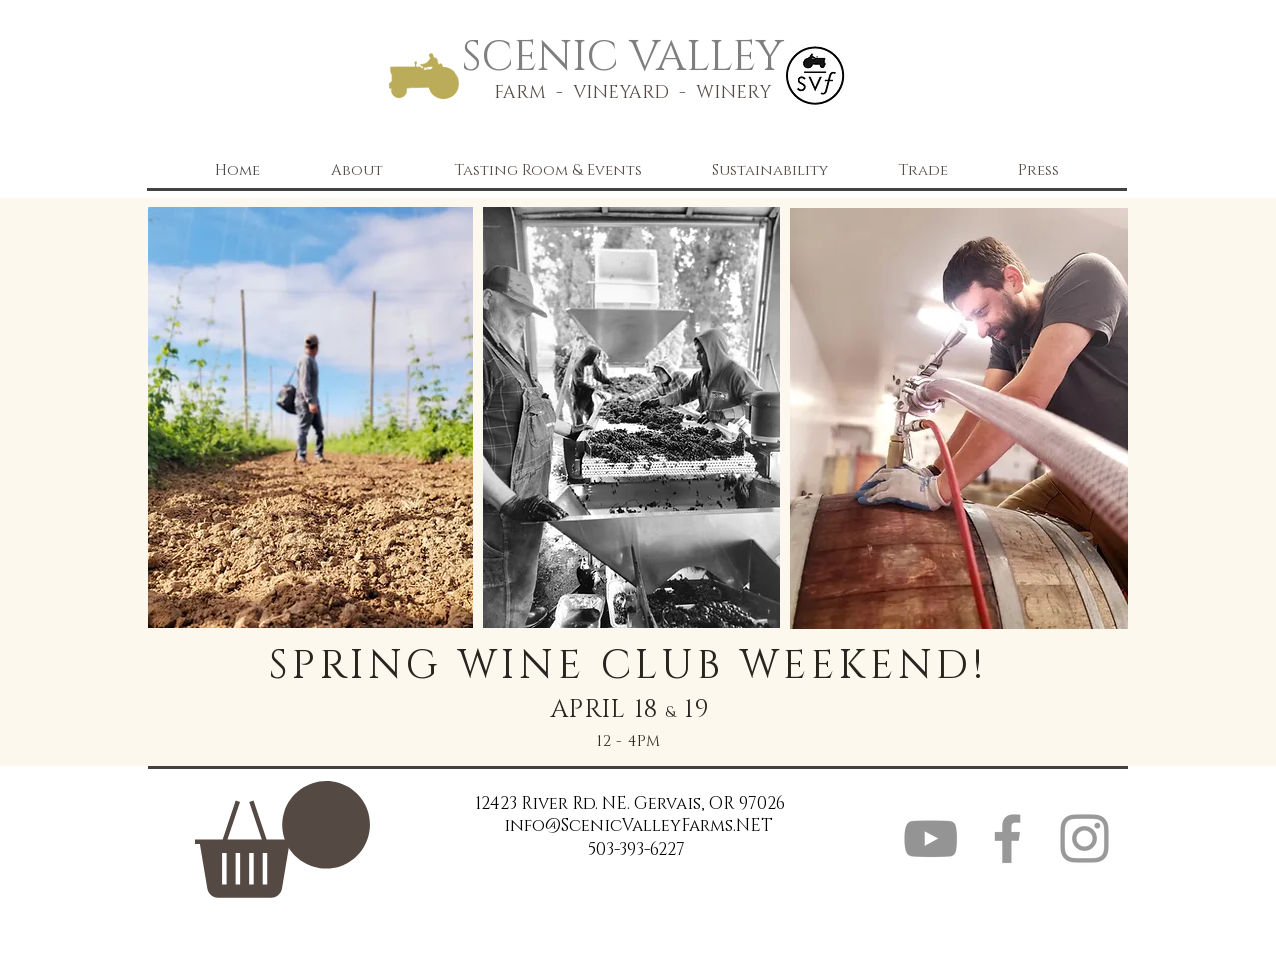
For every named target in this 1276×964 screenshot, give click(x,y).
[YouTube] (930, 838)
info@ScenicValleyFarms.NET (638, 825)
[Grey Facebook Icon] (1007, 838)
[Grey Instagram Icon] (1084, 838)
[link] (282, 839)
